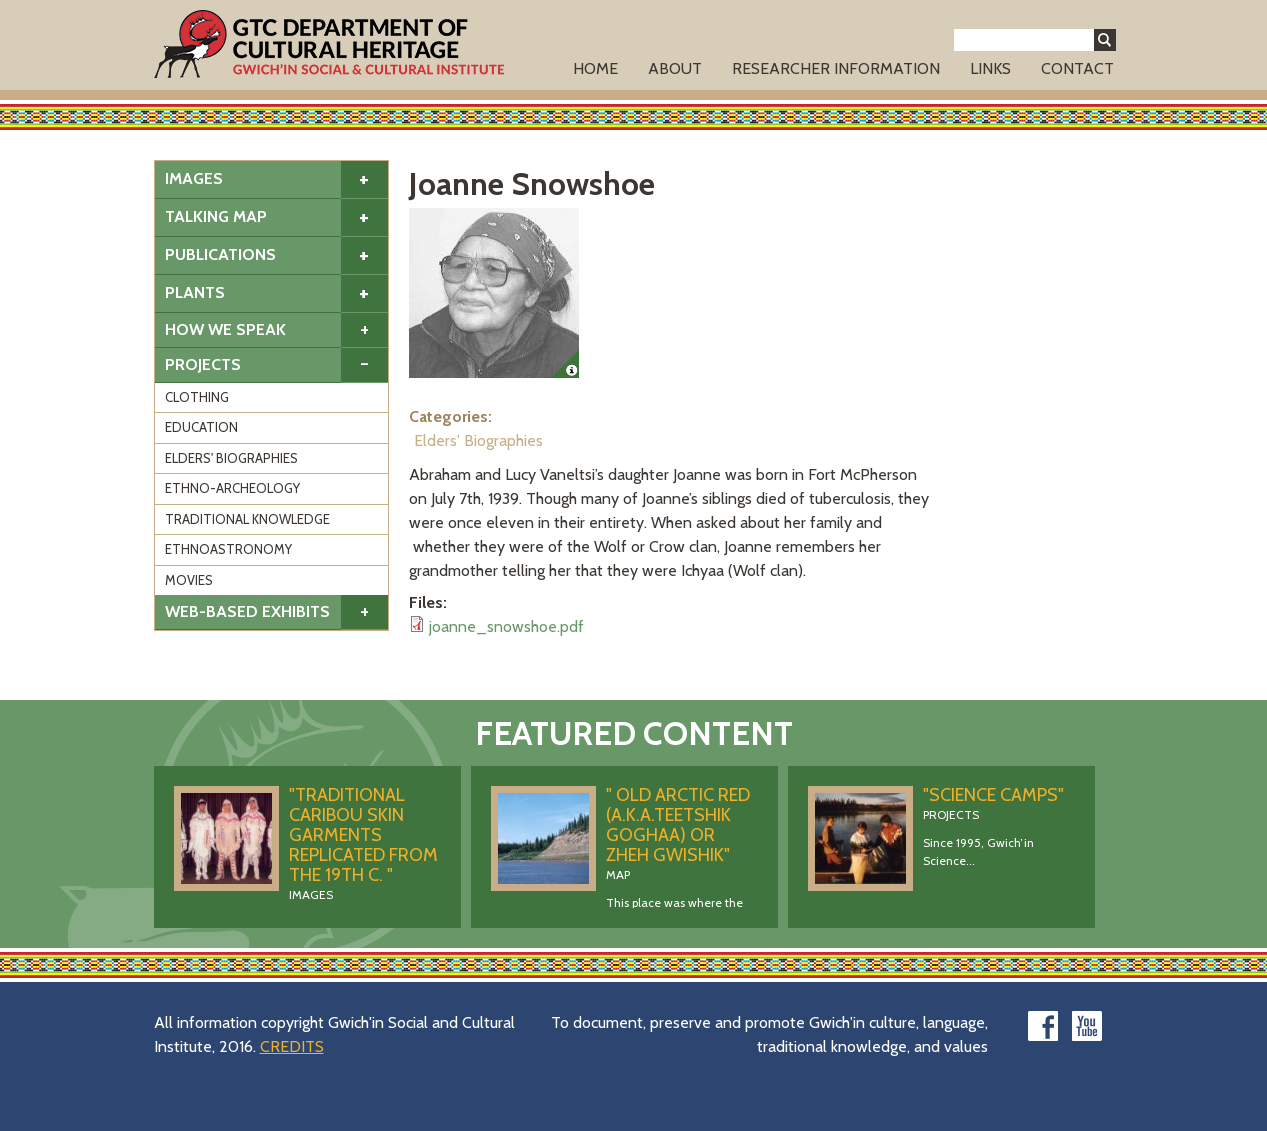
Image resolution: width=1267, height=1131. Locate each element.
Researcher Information (836, 68)
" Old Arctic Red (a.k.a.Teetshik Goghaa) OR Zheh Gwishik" (678, 825)
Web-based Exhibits (247, 611)
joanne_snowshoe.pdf (506, 626)
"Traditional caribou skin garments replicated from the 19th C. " (363, 835)
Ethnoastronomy (228, 549)
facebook (1043, 1026)
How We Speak (225, 329)
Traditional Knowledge (247, 519)
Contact (1077, 68)
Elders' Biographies (231, 458)
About (675, 68)
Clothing (197, 397)
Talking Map (216, 216)
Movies (189, 580)
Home (595, 68)
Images (194, 178)
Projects (203, 364)
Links (990, 68)
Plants (195, 292)
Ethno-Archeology (232, 488)
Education (201, 427)
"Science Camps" (993, 795)
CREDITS (292, 1046)
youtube (1087, 1026)
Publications (220, 254)
